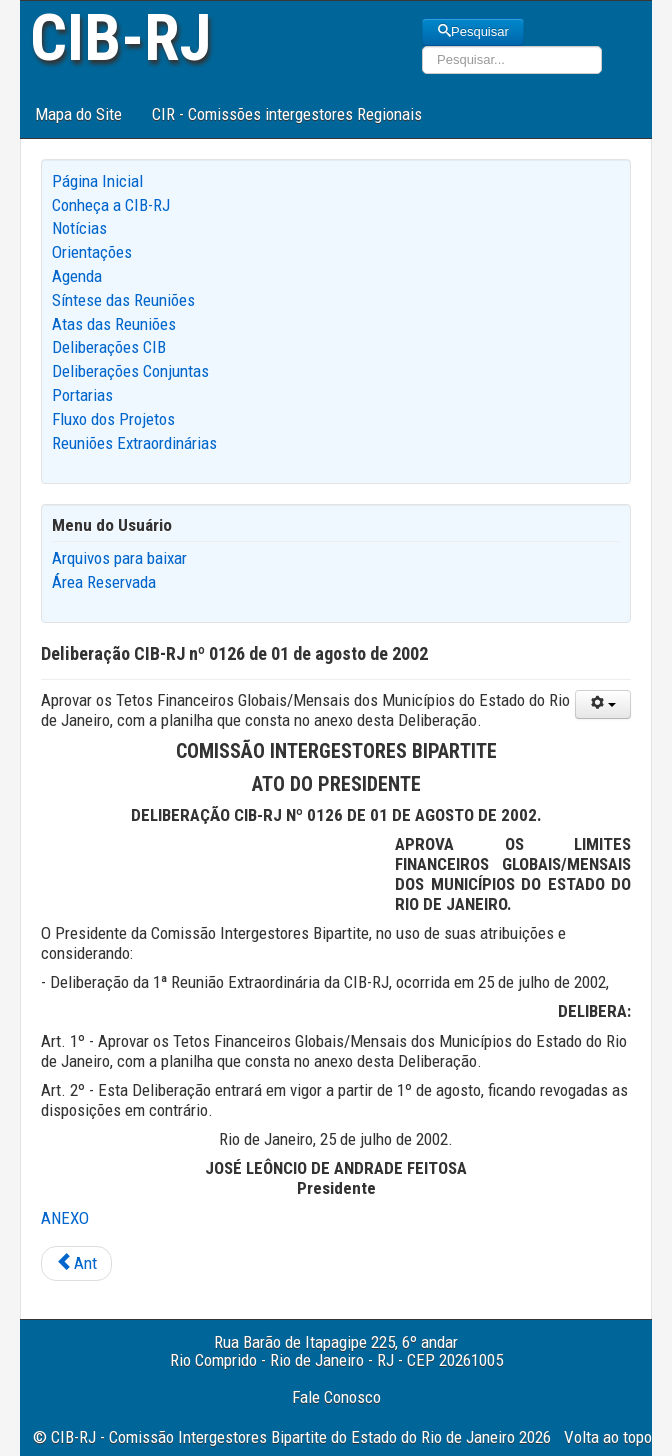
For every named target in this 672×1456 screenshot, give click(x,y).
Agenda (77, 276)
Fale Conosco (336, 1397)
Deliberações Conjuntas (130, 371)
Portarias (82, 395)
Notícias (79, 228)
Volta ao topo (608, 1437)
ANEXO (65, 1218)
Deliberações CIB (109, 347)
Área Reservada (104, 582)
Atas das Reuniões (114, 324)
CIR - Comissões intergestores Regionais (287, 114)
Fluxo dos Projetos (113, 419)
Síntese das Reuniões (123, 300)
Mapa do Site (78, 114)
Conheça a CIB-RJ (111, 205)
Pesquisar (473, 31)
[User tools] (603, 704)
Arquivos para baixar (119, 558)
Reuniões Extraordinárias (134, 443)
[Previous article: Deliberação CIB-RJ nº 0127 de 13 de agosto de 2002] (76, 1264)
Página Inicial (97, 181)
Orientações (92, 252)
